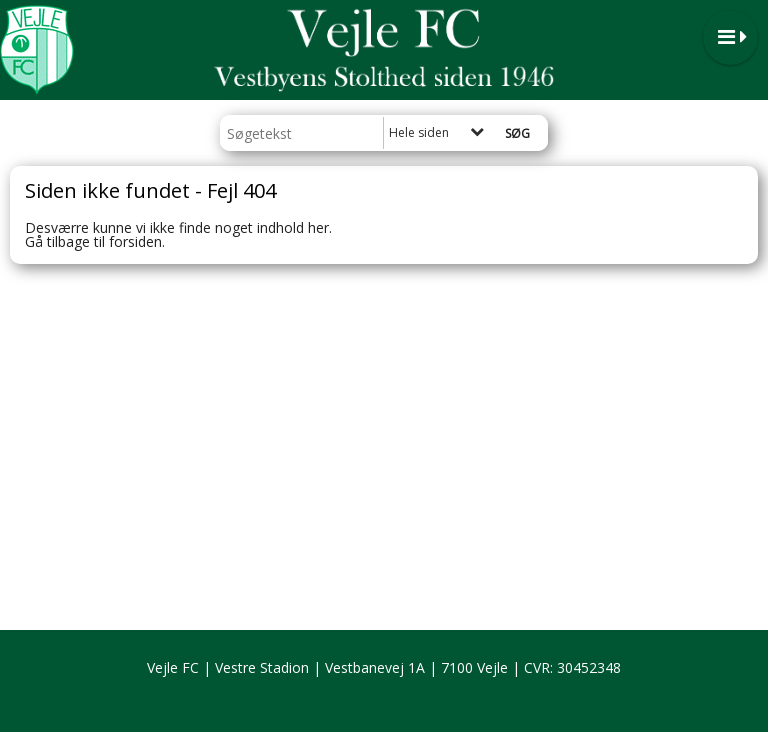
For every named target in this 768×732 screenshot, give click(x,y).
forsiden (135, 241)
